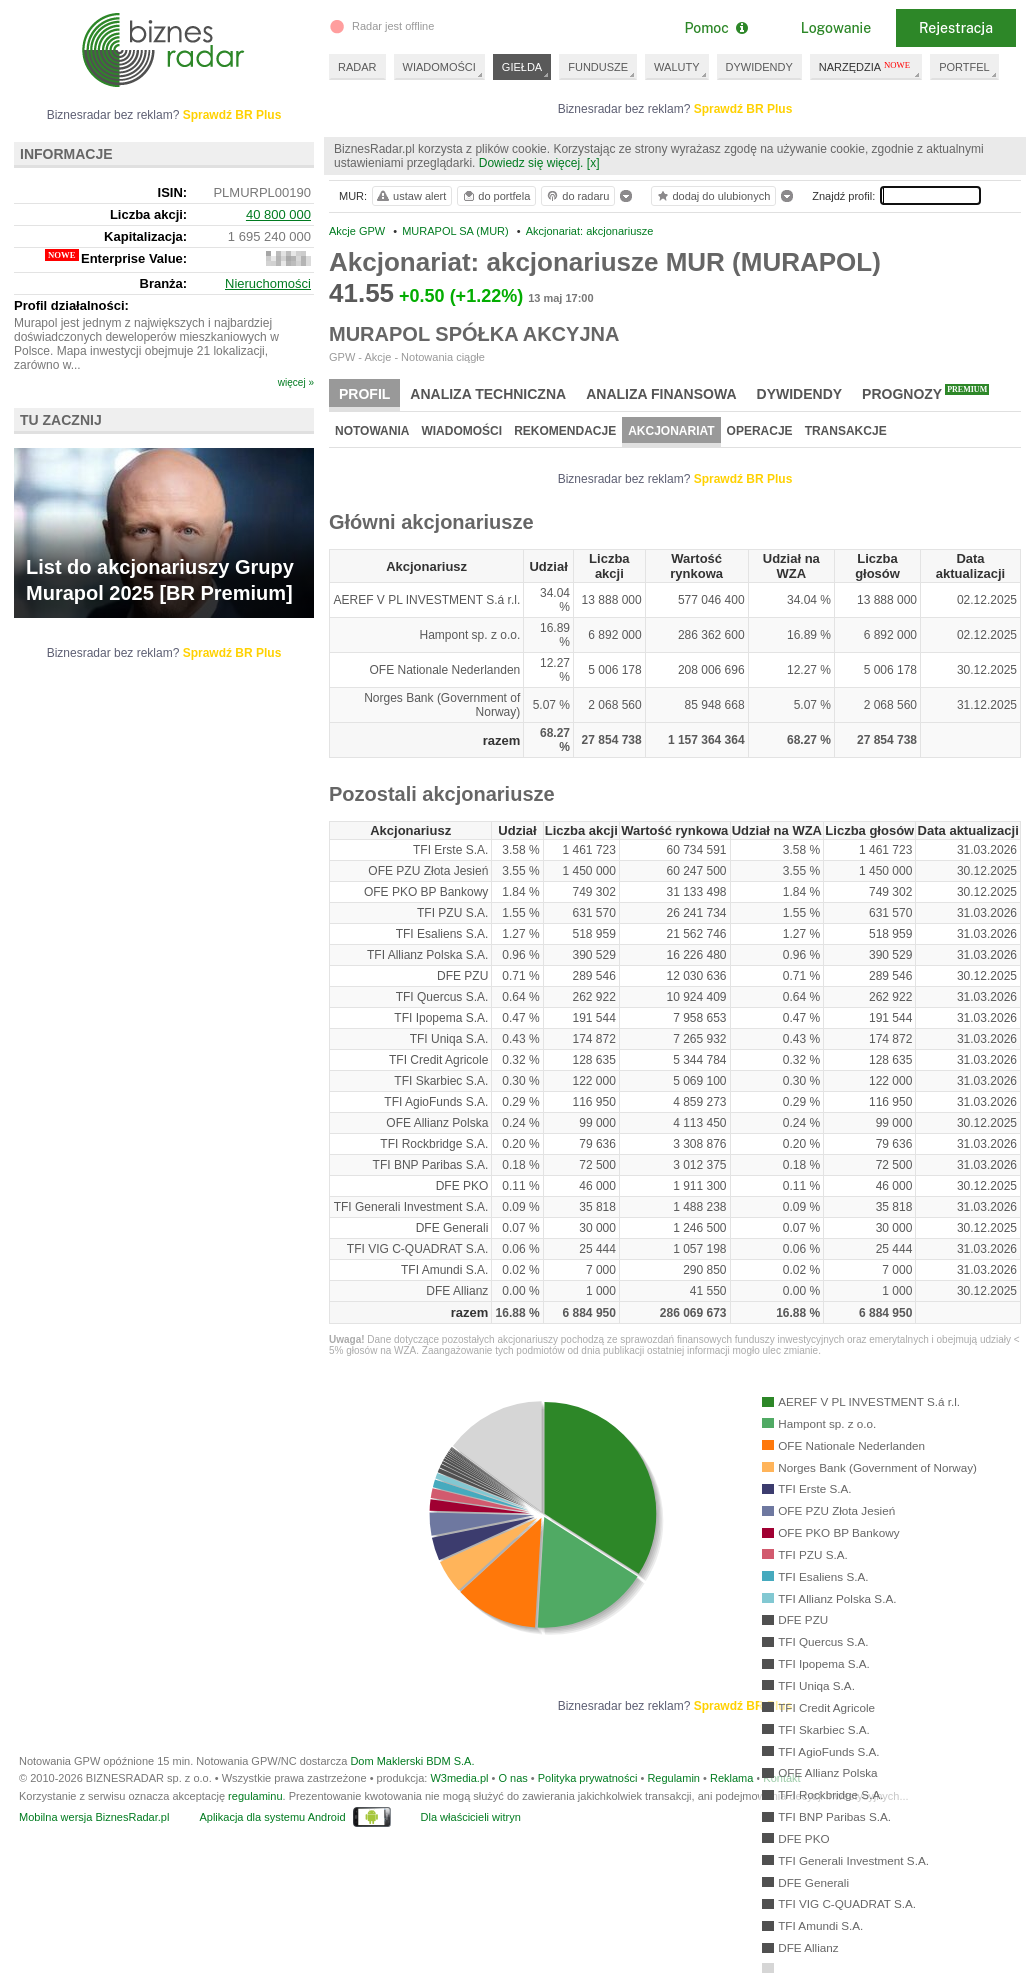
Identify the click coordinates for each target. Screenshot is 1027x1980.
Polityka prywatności (588, 1778)
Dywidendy (800, 394)
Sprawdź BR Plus (743, 109)
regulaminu (255, 1796)
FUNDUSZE (598, 67)
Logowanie (836, 28)
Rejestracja (956, 28)
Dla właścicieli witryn (471, 1817)
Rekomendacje (565, 431)
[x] (593, 163)
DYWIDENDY (759, 67)
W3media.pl (459, 1778)
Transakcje (846, 431)
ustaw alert (410, 196)
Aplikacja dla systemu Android (272, 1817)
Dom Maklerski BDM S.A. (412, 1761)
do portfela (496, 196)
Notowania (372, 431)
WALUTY (676, 67)
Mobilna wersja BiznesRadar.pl (94, 1817)
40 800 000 (278, 214)
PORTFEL (964, 67)
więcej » (296, 382)
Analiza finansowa (661, 394)
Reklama (731, 1778)
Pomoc (715, 28)
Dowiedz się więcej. (531, 163)
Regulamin (673, 1778)
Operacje (760, 431)
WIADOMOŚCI (439, 67)
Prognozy (925, 393)
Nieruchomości (268, 283)
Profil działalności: (71, 305)
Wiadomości (461, 431)
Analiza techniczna (488, 394)
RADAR (357, 67)
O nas (512, 1778)
